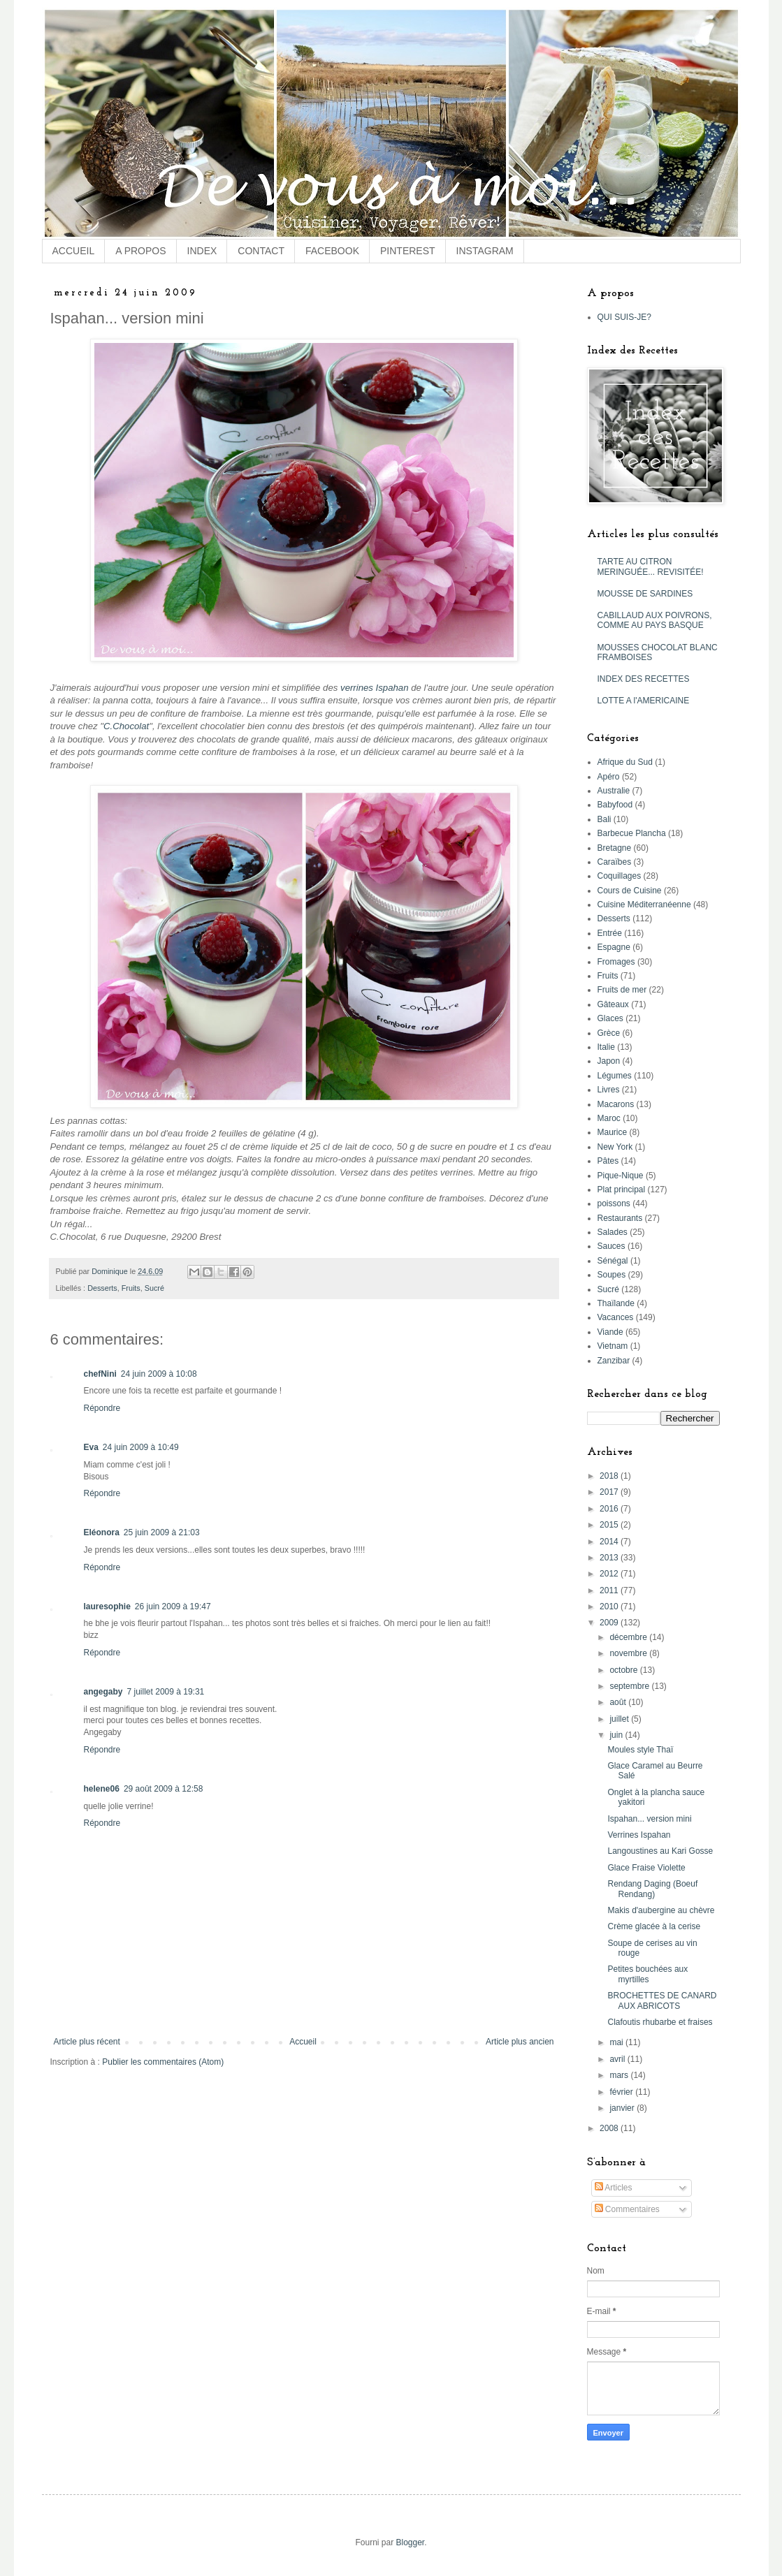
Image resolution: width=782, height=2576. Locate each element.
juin (617, 1735)
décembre (629, 1637)
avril (618, 2059)
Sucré (154, 1288)
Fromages (616, 962)
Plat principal (622, 1189)
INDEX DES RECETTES (644, 679)
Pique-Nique (621, 1175)
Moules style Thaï (640, 1750)
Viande (610, 1332)
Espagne (614, 947)
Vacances (616, 1317)
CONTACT (261, 250)
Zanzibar (614, 1361)
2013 (610, 1558)
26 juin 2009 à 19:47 (173, 1606)
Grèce (609, 1033)
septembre (630, 1686)
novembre (629, 1653)
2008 (610, 2128)
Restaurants (620, 1218)
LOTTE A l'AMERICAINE (644, 700)
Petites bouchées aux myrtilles (647, 1974)
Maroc (609, 1118)
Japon (609, 1061)
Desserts (102, 1288)
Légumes (615, 1076)
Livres (609, 1090)
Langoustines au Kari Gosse (660, 1851)
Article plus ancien (519, 2042)
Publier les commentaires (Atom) (163, 2062)
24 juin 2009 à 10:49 (141, 1447)
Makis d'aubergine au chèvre (660, 1910)
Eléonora (102, 1532)
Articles (613, 2188)
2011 (610, 1590)
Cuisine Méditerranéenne (644, 904)
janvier (623, 2108)
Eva (91, 1447)
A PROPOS (140, 250)
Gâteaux (613, 1004)
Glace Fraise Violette (646, 1868)
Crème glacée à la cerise (653, 1926)
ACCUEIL (73, 250)
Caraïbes (615, 862)
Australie (614, 791)
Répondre (102, 1408)
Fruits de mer (622, 990)
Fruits (131, 1288)
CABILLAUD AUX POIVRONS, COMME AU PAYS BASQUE (655, 620)
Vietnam (613, 1346)
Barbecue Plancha (632, 833)
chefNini (100, 1374)
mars (619, 2075)
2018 (610, 1476)
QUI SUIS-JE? (624, 317)
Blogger (410, 2542)
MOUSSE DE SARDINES (645, 594)
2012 (610, 1574)
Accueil (303, 2042)
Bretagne (615, 848)
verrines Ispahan (374, 687)
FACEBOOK (332, 250)
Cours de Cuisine (630, 890)
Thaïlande (616, 1303)
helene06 (102, 1789)
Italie (606, 1047)
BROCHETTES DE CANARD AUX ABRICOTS (661, 2000)
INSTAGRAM (485, 250)
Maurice (613, 1132)
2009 (610, 1622)
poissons (614, 1203)
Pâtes (608, 1161)
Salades (613, 1232)
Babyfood (615, 805)
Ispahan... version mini (649, 1819)
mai (617, 2042)
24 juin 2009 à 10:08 (159, 1374)
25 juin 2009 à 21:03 (162, 1532)
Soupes (612, 1275)
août (618, 1702)
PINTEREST (407, 250)
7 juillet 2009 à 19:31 (166, 1692)
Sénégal (613, 1261)
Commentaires (627, 2209)
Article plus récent (87, 2042)
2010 (610, 1606)
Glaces (610, 1018)
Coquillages (620, 876)
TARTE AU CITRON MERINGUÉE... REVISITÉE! (651, 566)
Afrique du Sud (625, 762)
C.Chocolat (126, 726)
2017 (610, 1492)
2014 (610, 1541)
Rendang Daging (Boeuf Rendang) (652, 1888)
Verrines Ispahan (638, 1835)
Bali (604, 819)
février (622, 2092)
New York (615, 1147)
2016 (610, 1509)
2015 (610, 1525)
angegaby (103, 1692)
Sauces (611, 1246)
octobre (624, 1670)
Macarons (616, 1104)
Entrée (610, 933)
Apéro (609, 777)
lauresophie (107, 1606)
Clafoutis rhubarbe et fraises (659, 2022)
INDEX (202, 250)
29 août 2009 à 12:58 (163, 1789)
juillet (620, 1719)
